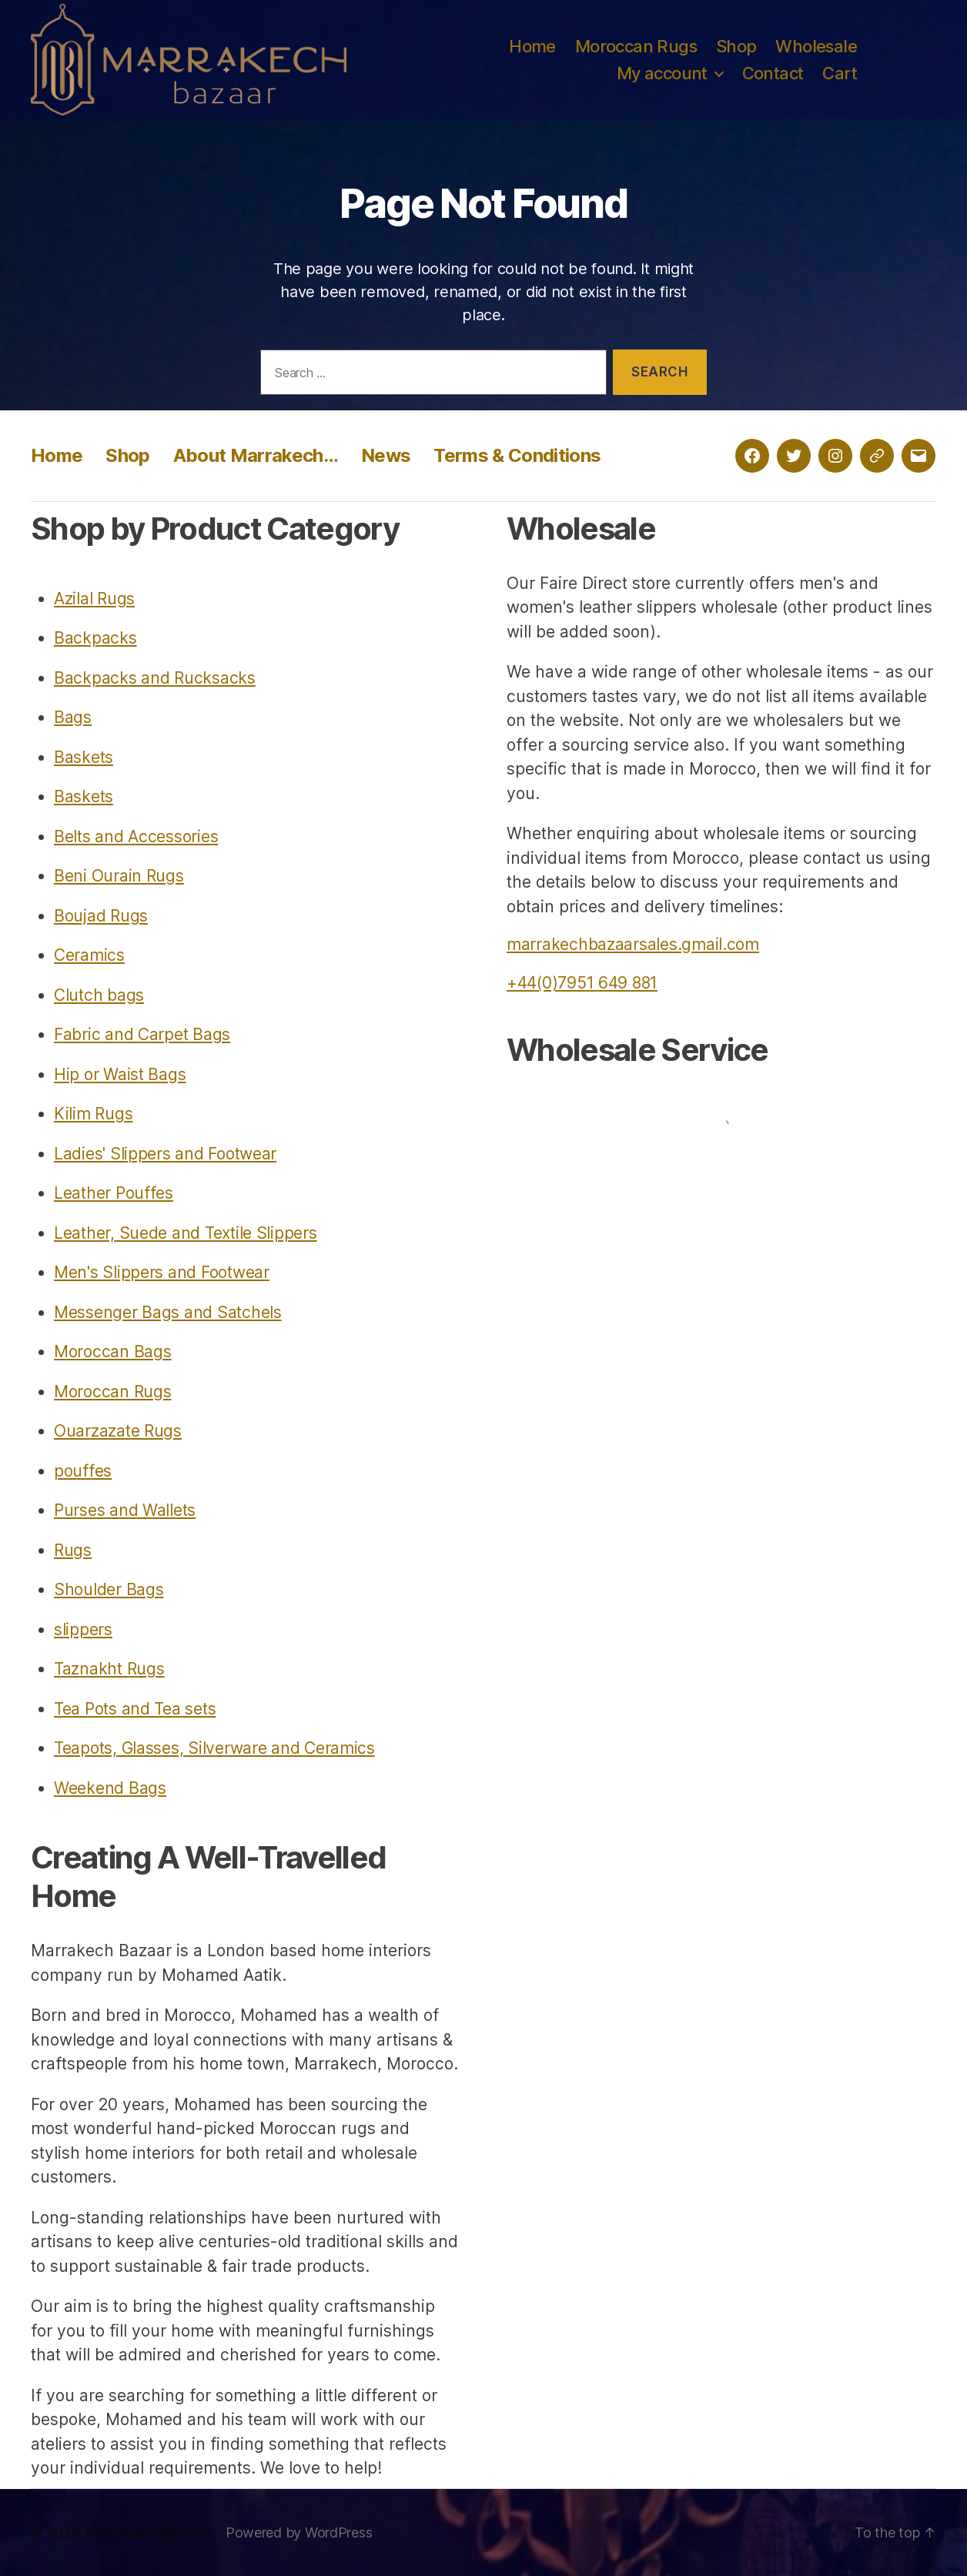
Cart (839, 73)
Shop (736, 46)
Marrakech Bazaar (145, 2532)
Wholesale (816, 46)
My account (662, 73)
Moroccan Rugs (636, 46)
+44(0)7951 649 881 (582, 982)
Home (532, 46)
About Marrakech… (255, 455)
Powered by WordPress (299, 2532)
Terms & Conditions (517, 455)
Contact (773, 73)
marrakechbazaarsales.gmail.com (633, 944)
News (385, 455)
